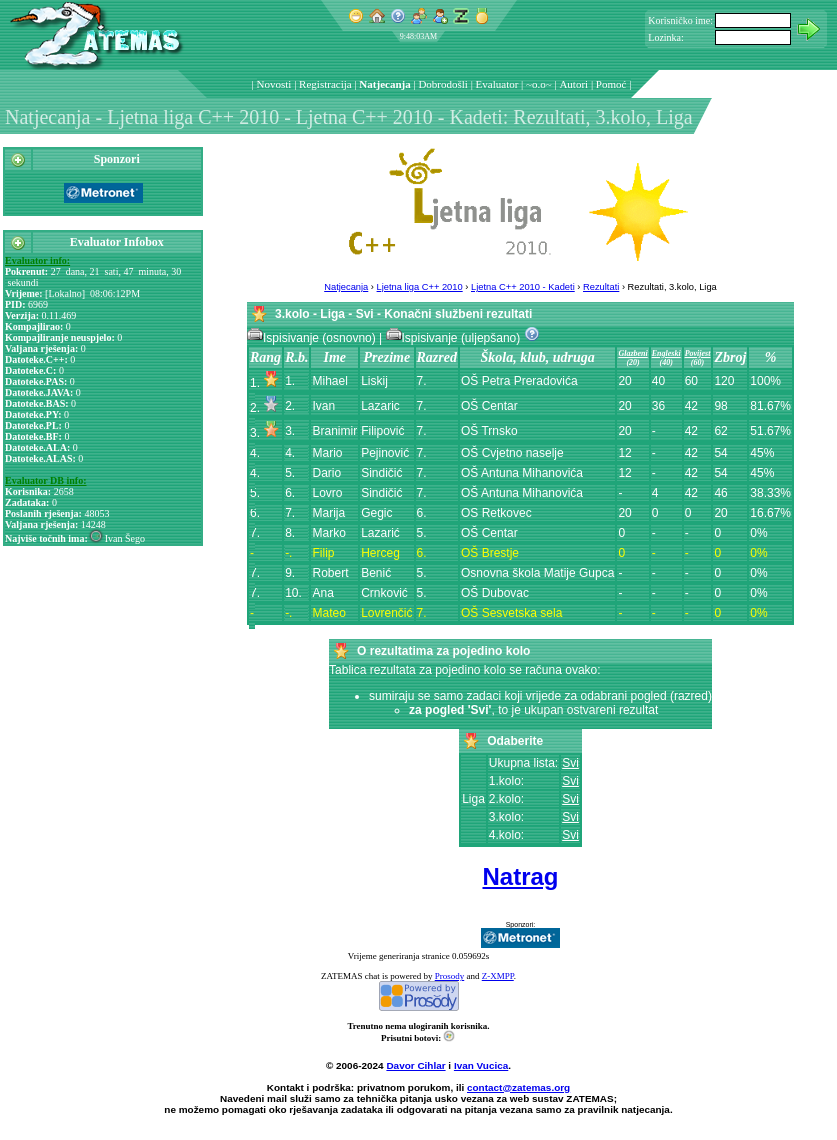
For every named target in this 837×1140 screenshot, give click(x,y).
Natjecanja (384, 84)
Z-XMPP (498, 976)
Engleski (666, 353)
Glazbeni (632, 353)
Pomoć (611, 84)
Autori (573, 84)
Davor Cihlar (415, 1065)
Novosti (274, 84)
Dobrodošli (443, 84)
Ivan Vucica (481, 1065)
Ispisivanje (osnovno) (313, 338)
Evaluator (497, 84)
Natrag (520, 876)
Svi (570, 763)
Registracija (325, 84)
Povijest (698, 353)
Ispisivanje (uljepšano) (455, 338)
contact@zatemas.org (518, 1087)
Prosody (450, 976)
